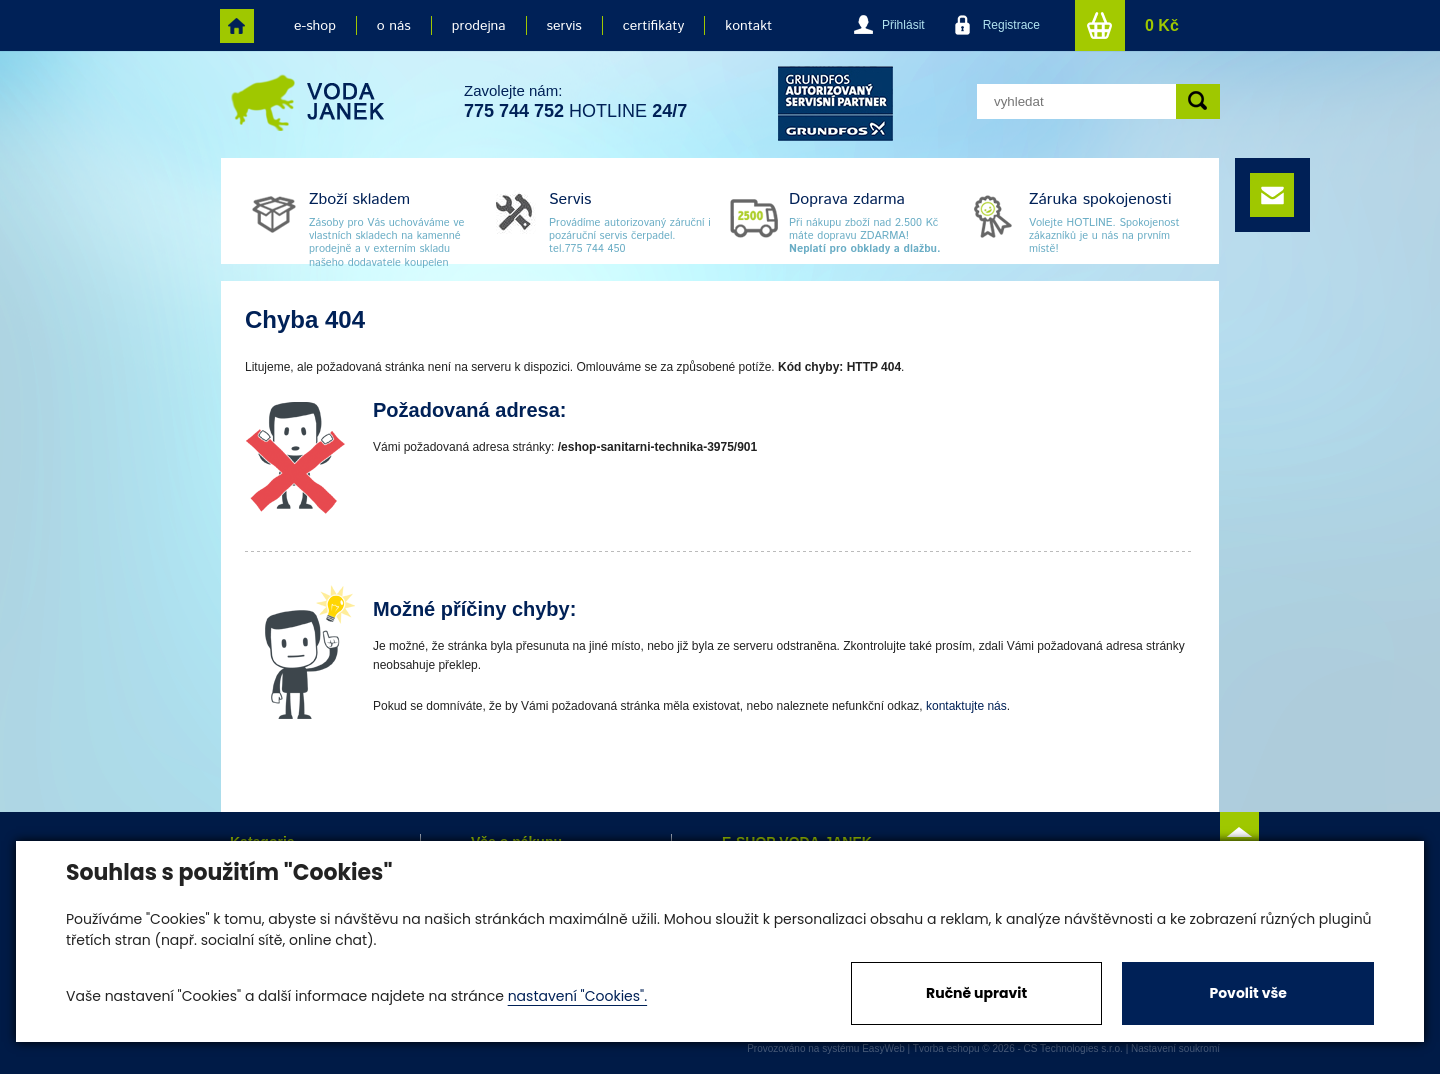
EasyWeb (883, 1048)
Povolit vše (1247, 993)
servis (564, 26)
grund (835, 103)
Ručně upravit (976, 993)
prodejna (479, 26)
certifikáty (653, 26)
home (237, 26)
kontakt (748, 26)
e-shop (315, 26)
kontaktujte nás (966, 706)
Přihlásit (903, 25)
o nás (394, 26)
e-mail (1272, 195)
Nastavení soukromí (1175, 1048)
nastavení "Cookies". (577, 996)
